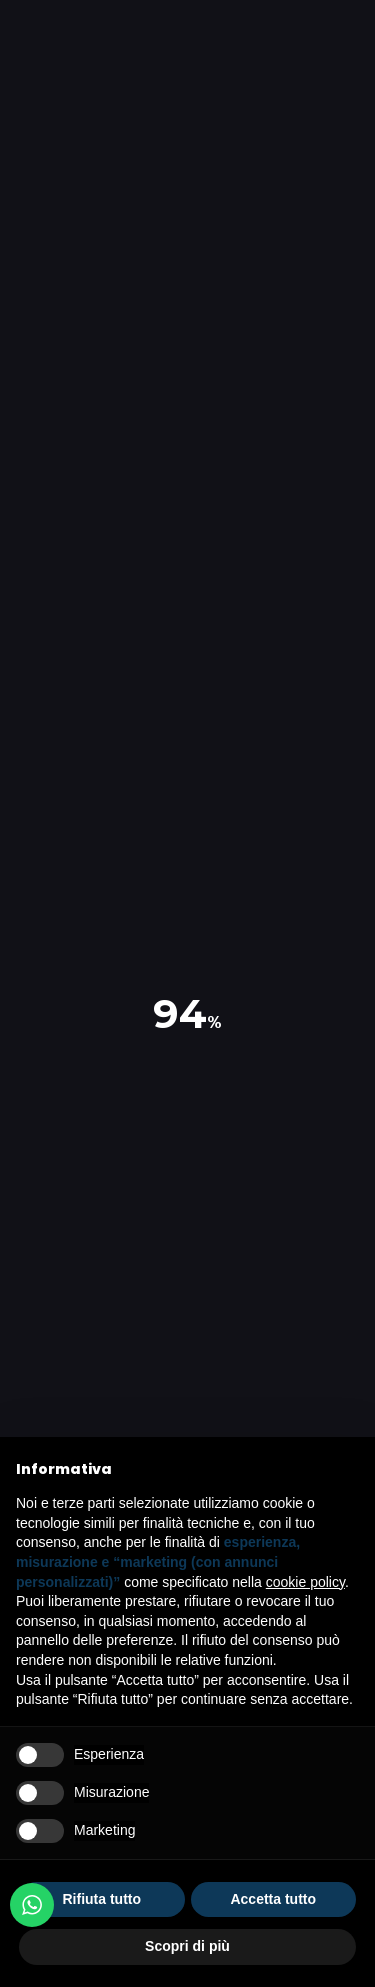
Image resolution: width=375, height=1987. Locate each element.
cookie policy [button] (305, 1582)
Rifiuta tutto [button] (101, 1899)
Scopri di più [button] (187, 1946)
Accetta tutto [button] (273, 1899)
